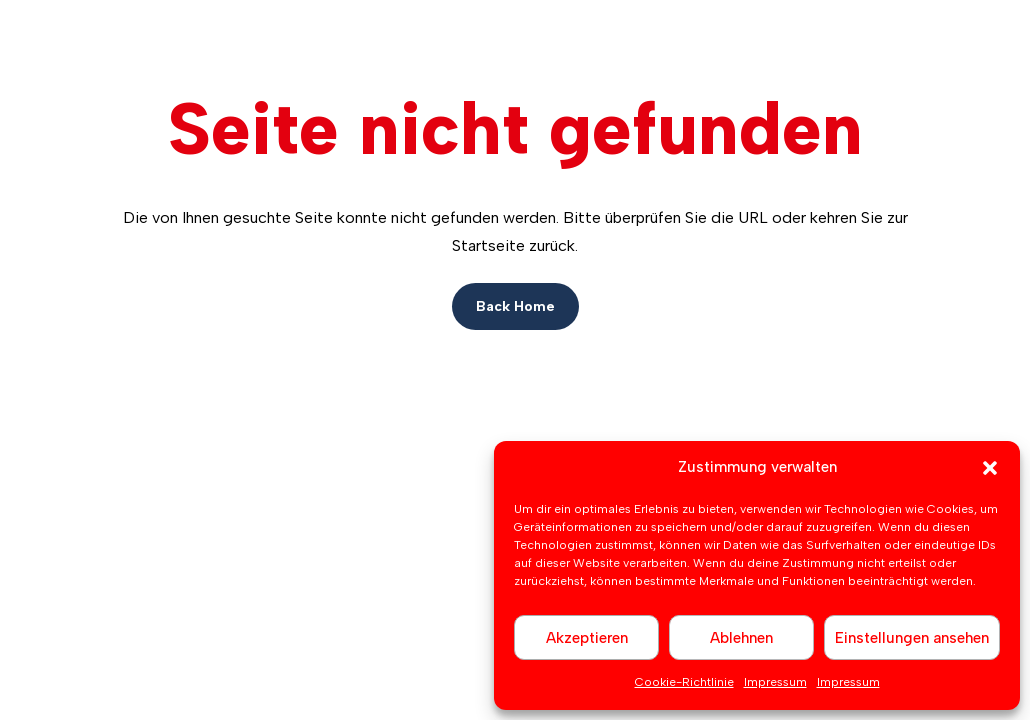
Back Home (515, 306)
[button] (990, 468)
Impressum (775, 682)
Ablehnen (741, 638)
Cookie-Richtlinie (684, 682)
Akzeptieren (587, 638)
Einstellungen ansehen (912, 638)
